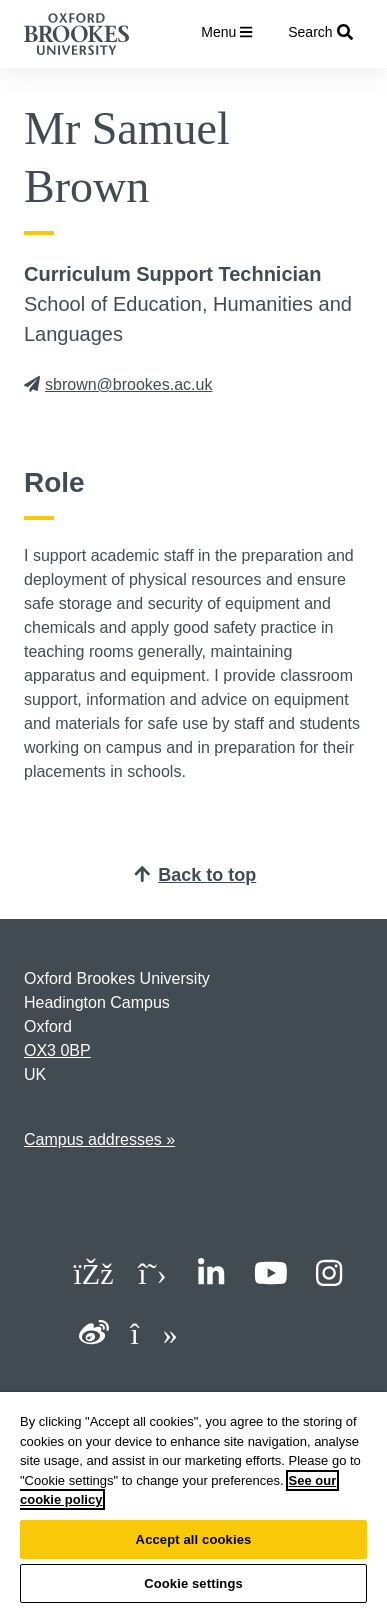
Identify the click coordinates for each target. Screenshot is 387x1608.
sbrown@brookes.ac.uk (118, 384)
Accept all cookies (194, 1539)
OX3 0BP (57, 1050)
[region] (193, 1500)
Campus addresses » (99, 1139)
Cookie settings (193, 1583)
